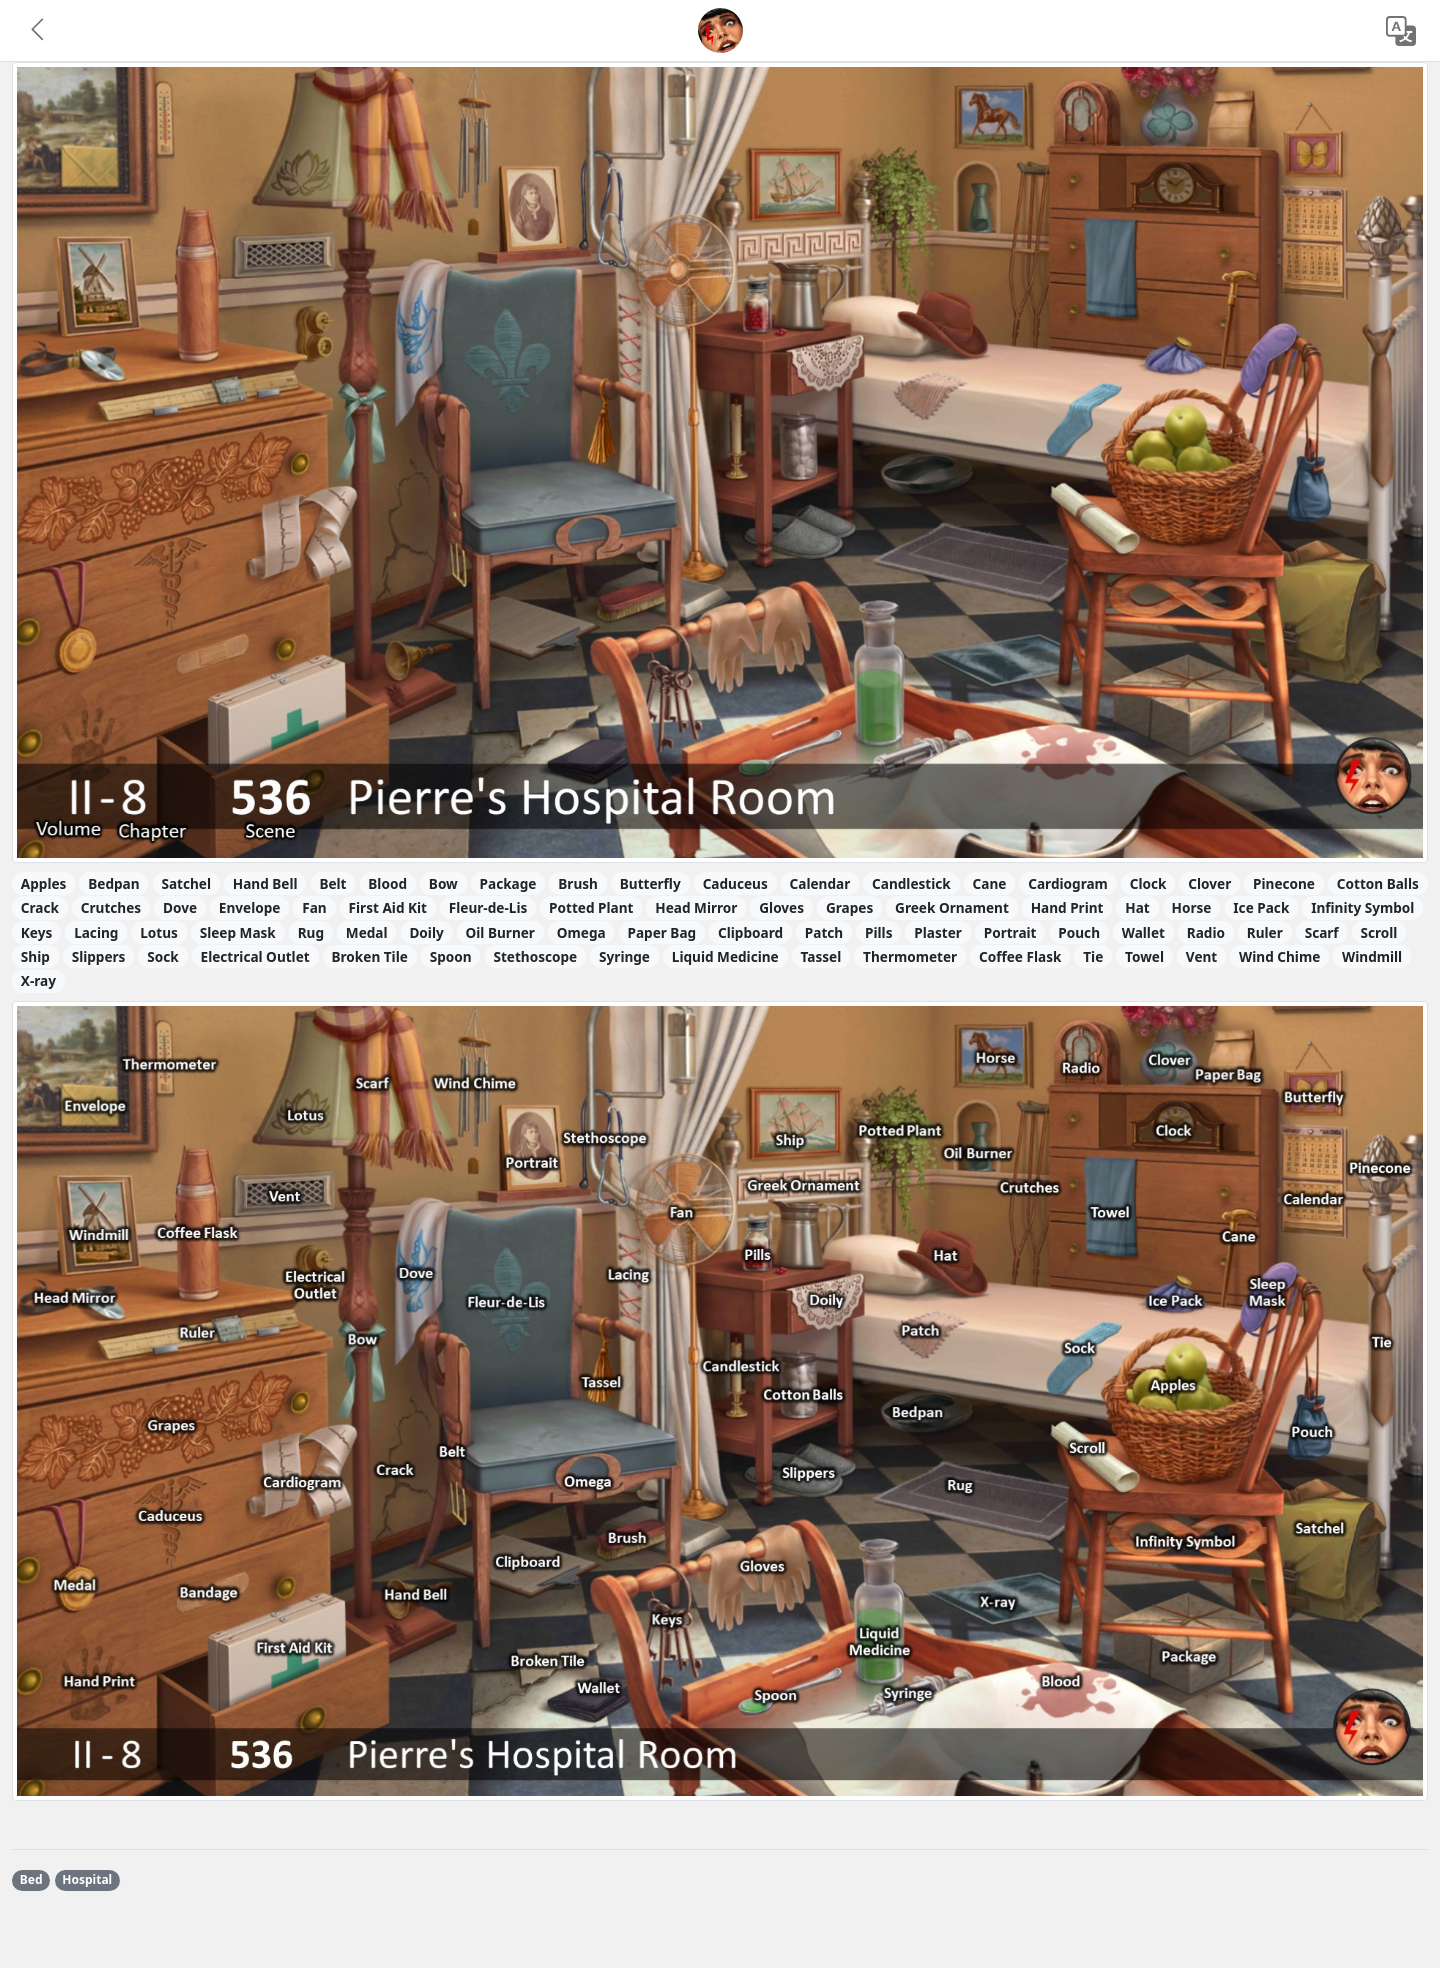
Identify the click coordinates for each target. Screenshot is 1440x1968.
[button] (39, 31)
